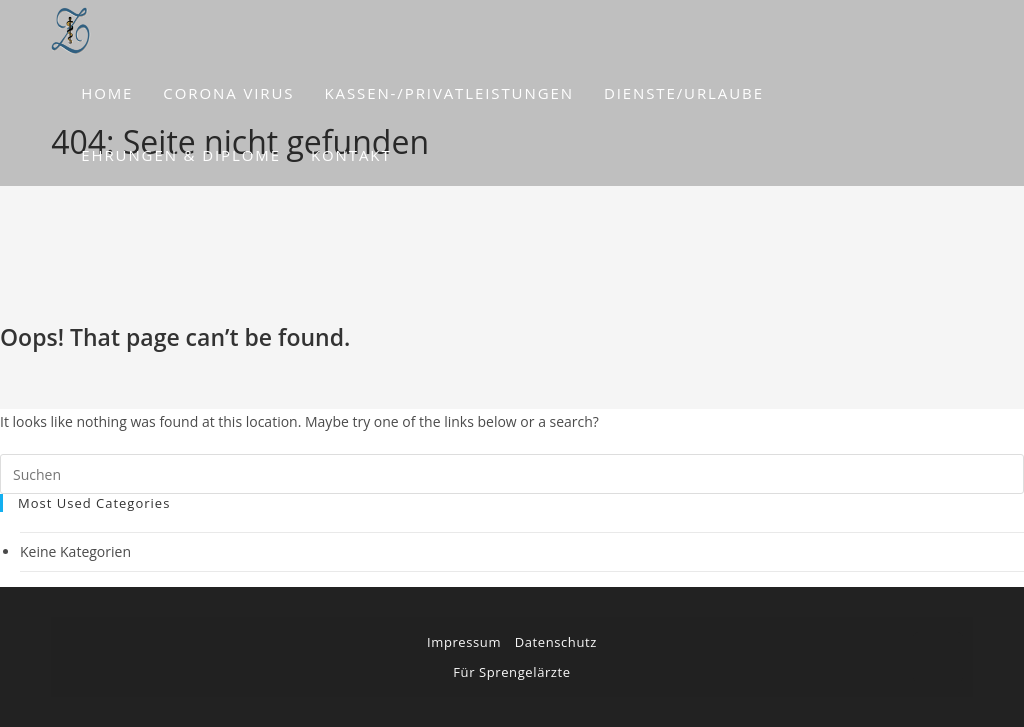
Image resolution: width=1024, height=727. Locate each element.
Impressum (464, 642)
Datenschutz (556, 642)
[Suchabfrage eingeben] (512, 474)
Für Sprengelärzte (511, 672)
